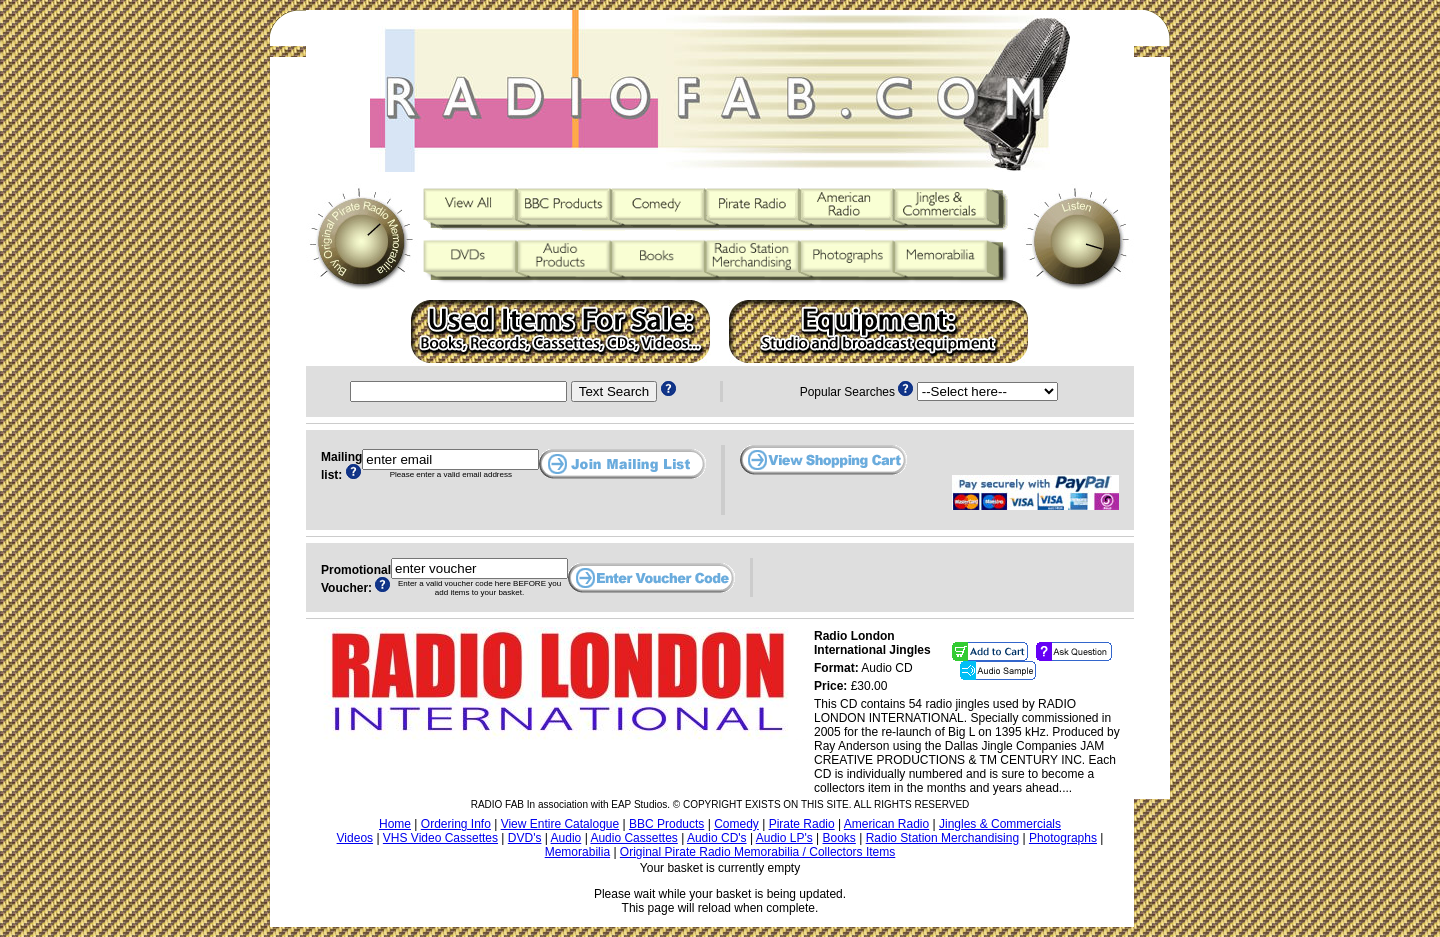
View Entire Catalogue (560, 824)
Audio (566, 838)
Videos (355, 838)
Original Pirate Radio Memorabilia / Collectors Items (757, 852)
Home (395, 824)
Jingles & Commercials (1000, 824)
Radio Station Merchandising (942, 838)
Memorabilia (577, 852)
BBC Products (666, 824)
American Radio (886, 824)
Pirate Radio (802, 824)
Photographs (1063, 838)
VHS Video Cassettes (440, 838)
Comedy (736, 824)
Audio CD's (717, 838)
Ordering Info (456, 824)
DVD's (525, 838)
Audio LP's (784, 838)
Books (839, 838)
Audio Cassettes (633, 838)
